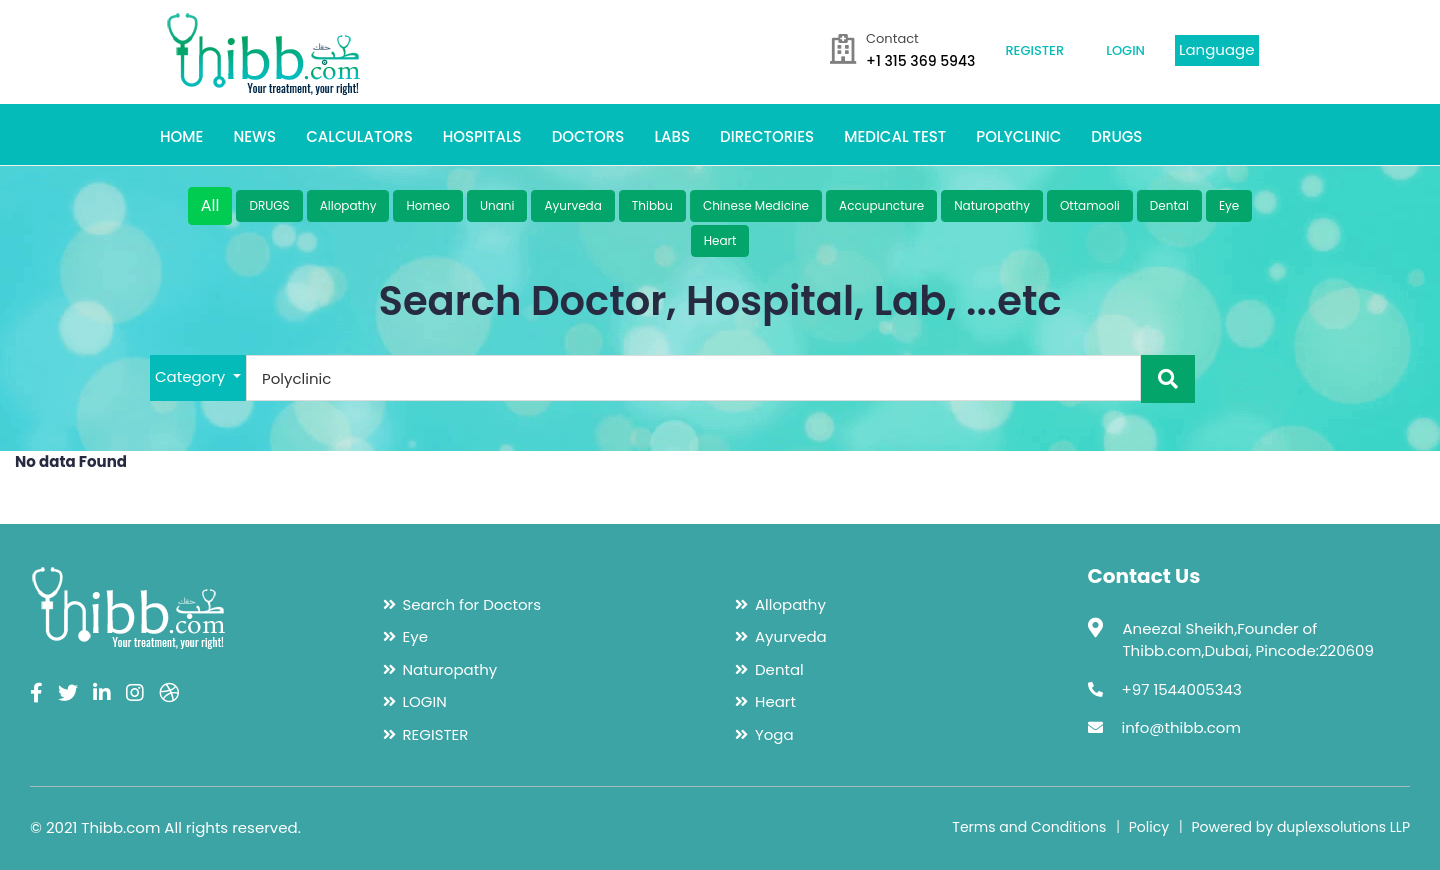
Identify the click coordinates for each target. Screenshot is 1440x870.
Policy (1149, 827)
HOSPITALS (482, 136)
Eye (1229, 205)
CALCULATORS (359, 136)
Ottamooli (1090, 205)
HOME (181, 136)
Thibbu (652, 205)
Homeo (427, 205)
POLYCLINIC (1018, 136)
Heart (720, 240)
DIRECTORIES (767, 136)
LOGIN (1125, 50)
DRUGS (1116, 136)
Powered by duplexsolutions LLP (1300, 827)
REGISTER (1034, 50)
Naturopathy (992, 205)
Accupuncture (881, 205)
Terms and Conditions (1029, 827)
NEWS (254, 136)
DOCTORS (588, 136)
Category (192, 376)
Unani (497, 205)
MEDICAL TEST (895, 136)
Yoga (774, 734)
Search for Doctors (472, 604)
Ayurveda (572, 205)
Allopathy (348, 205)
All (210, 205)
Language (1217, 49)
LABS (672, 136)
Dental (1169, 205)
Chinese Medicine (756, 205)
